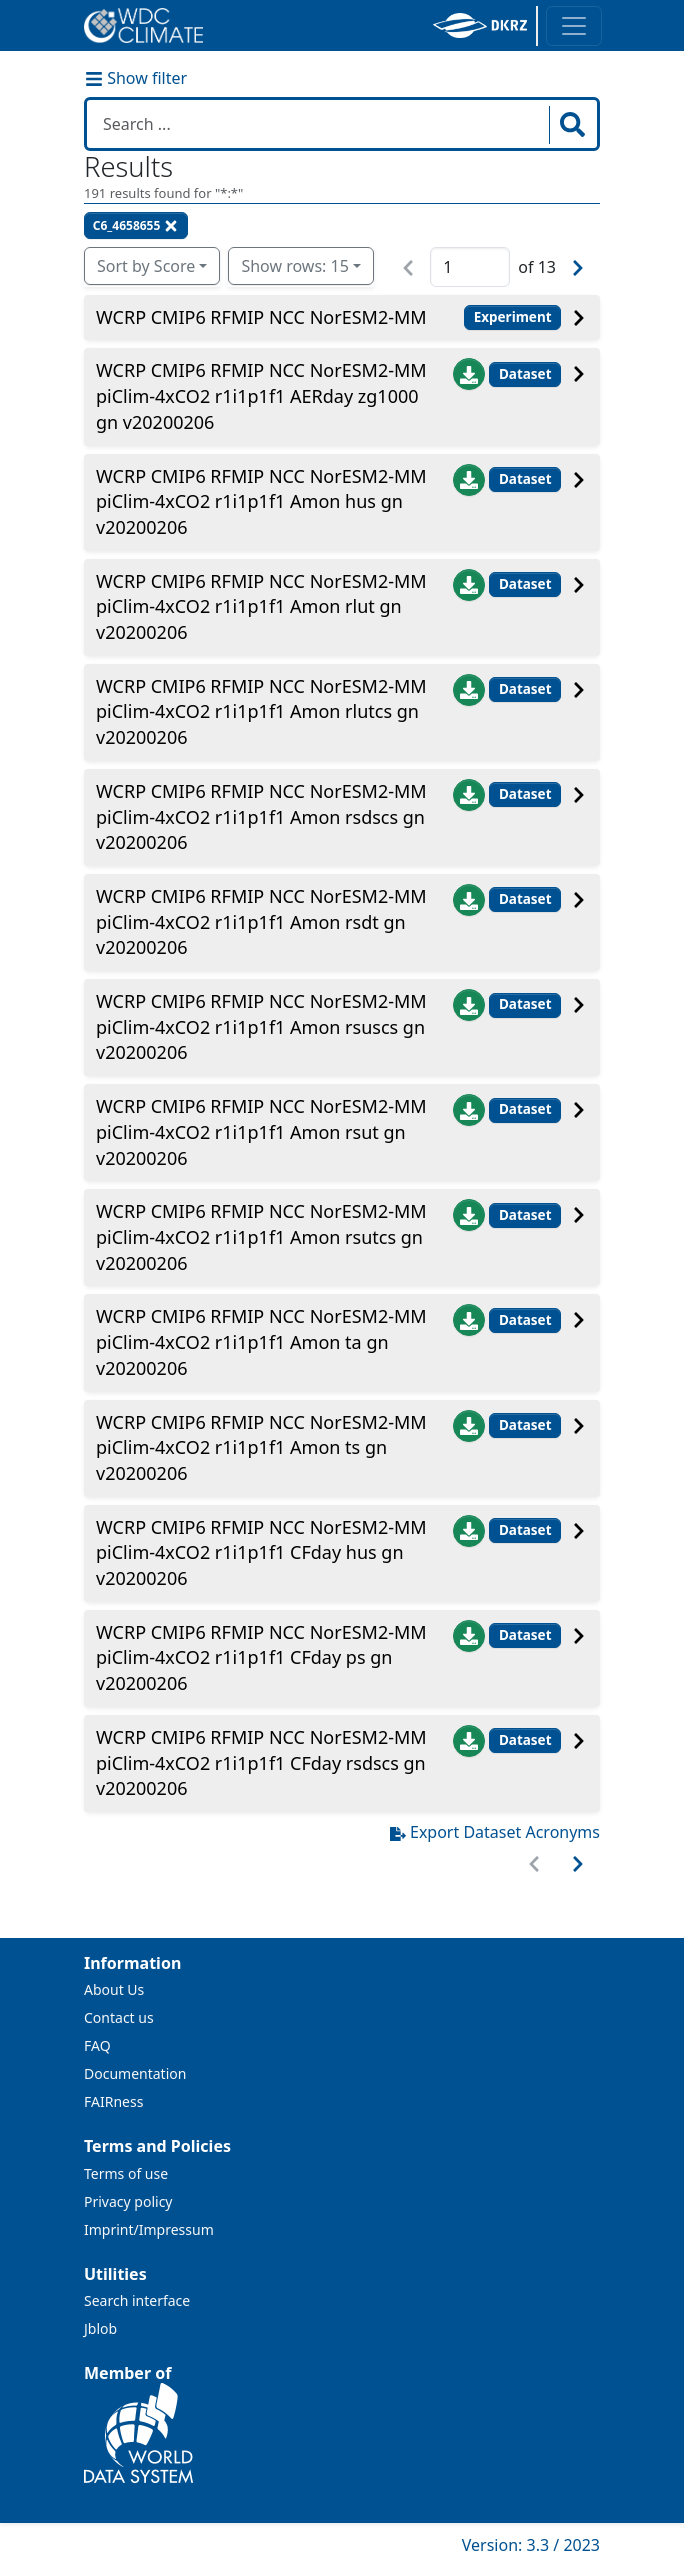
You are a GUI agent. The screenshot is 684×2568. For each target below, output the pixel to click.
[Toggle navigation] (574, 26)
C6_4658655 (136, 225)
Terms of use (126, 2173)
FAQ (97, 2045)
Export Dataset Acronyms (495, 1832)
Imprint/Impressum (149, 2229)
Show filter (136, 78)
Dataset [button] (525, 374)
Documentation (135, 2073)
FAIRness (113, 2101)
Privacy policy (128, 2201)
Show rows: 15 (294, 266)
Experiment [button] (513, 317)
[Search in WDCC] (320, 124)
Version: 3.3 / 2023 (531, 2545)
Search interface (137, 2300)
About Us (114, 1989)
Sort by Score (146, 266)
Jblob (100, 2328)
